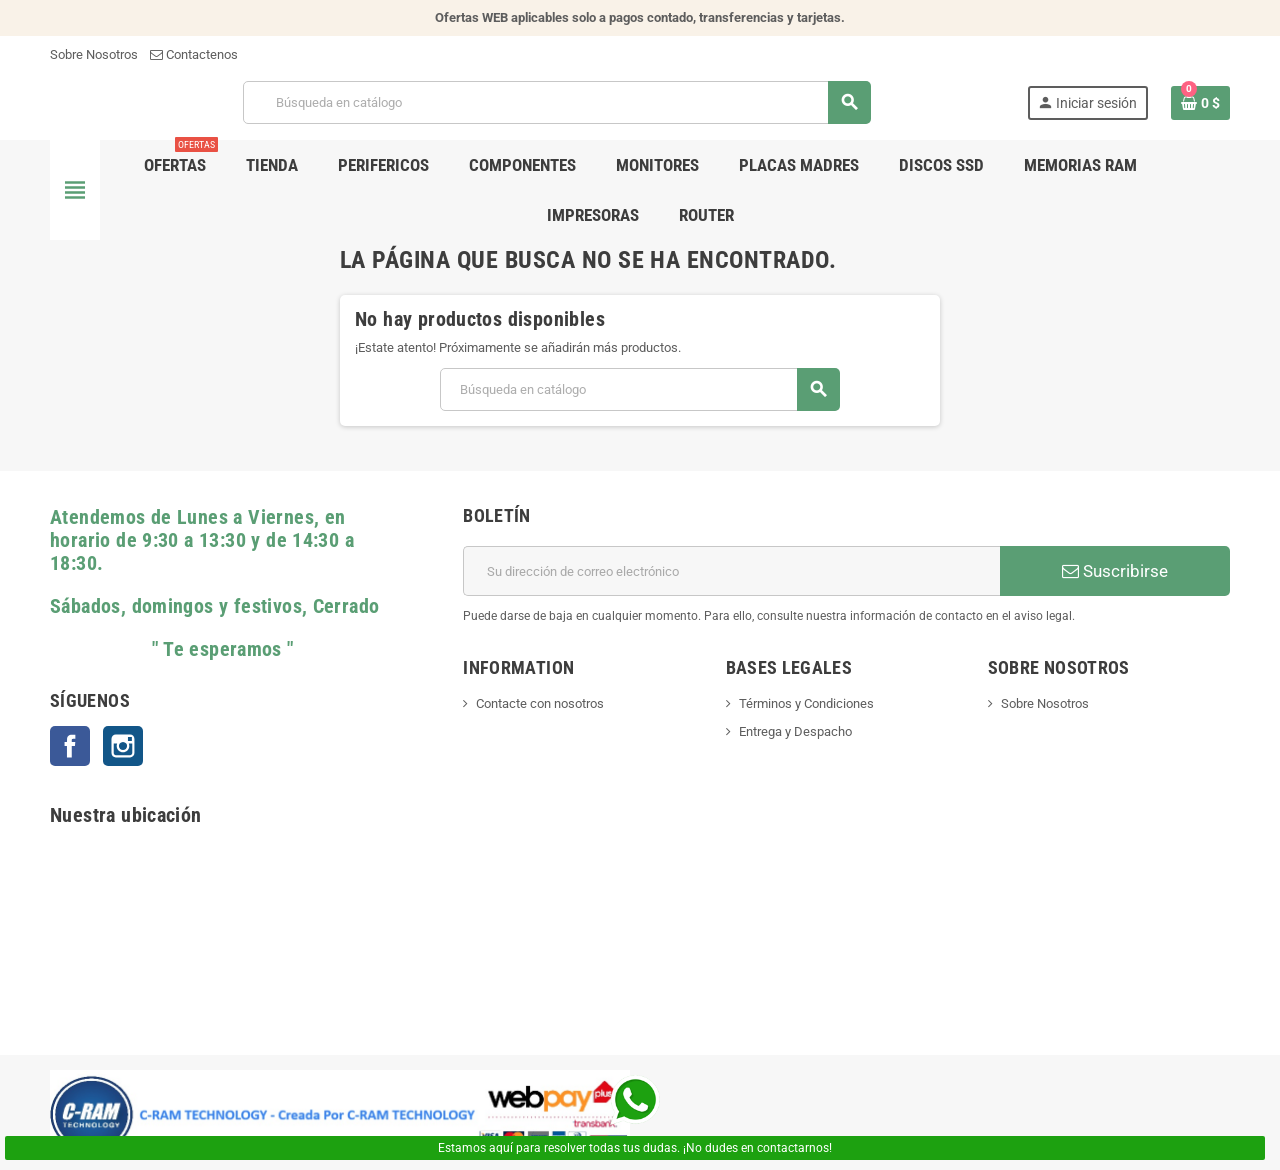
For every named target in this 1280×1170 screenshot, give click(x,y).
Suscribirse (1115, 571)
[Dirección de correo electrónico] (731, 571)
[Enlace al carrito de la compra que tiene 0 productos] (1200, 103)
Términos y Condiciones (806, 703)
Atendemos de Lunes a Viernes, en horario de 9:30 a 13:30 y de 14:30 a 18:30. (202, 540)
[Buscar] (556, 102)
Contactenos (194, 54)
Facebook (70, 746)
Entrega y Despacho (795, 731)
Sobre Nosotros (94, 54)
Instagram (123, 746)
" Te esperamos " (172, 649)
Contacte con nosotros (540, 703)
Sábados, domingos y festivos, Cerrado (214, 606)
